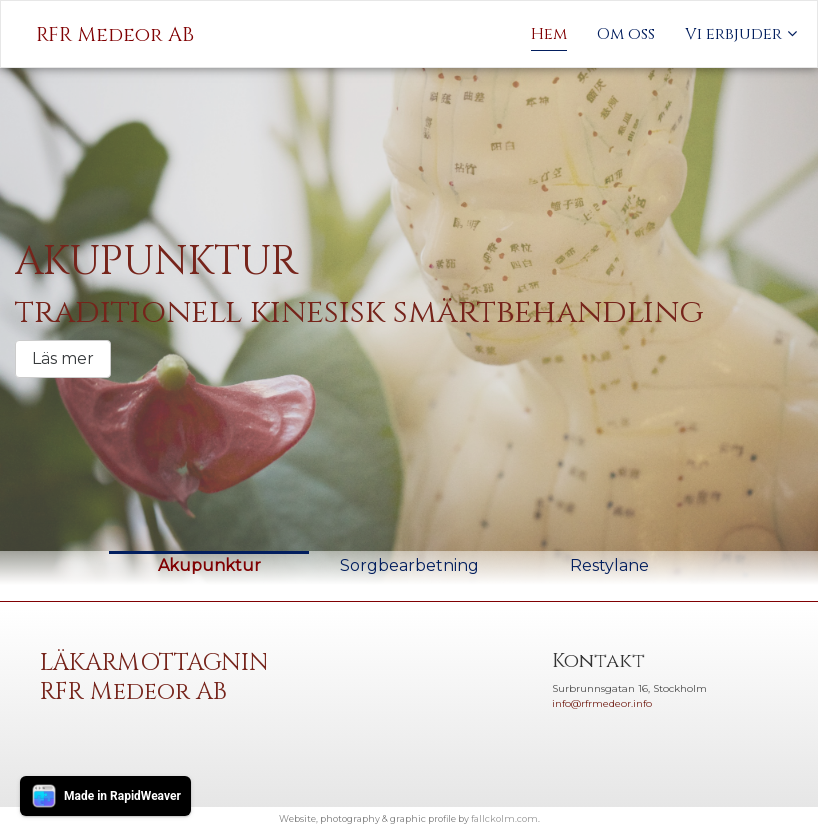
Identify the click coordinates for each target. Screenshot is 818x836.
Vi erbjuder (733, 34)
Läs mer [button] (63, 358)
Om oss (626, 34)
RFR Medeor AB (115, 34)
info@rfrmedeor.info (602, 703)
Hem (549, 34)
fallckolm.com (504, 818)
